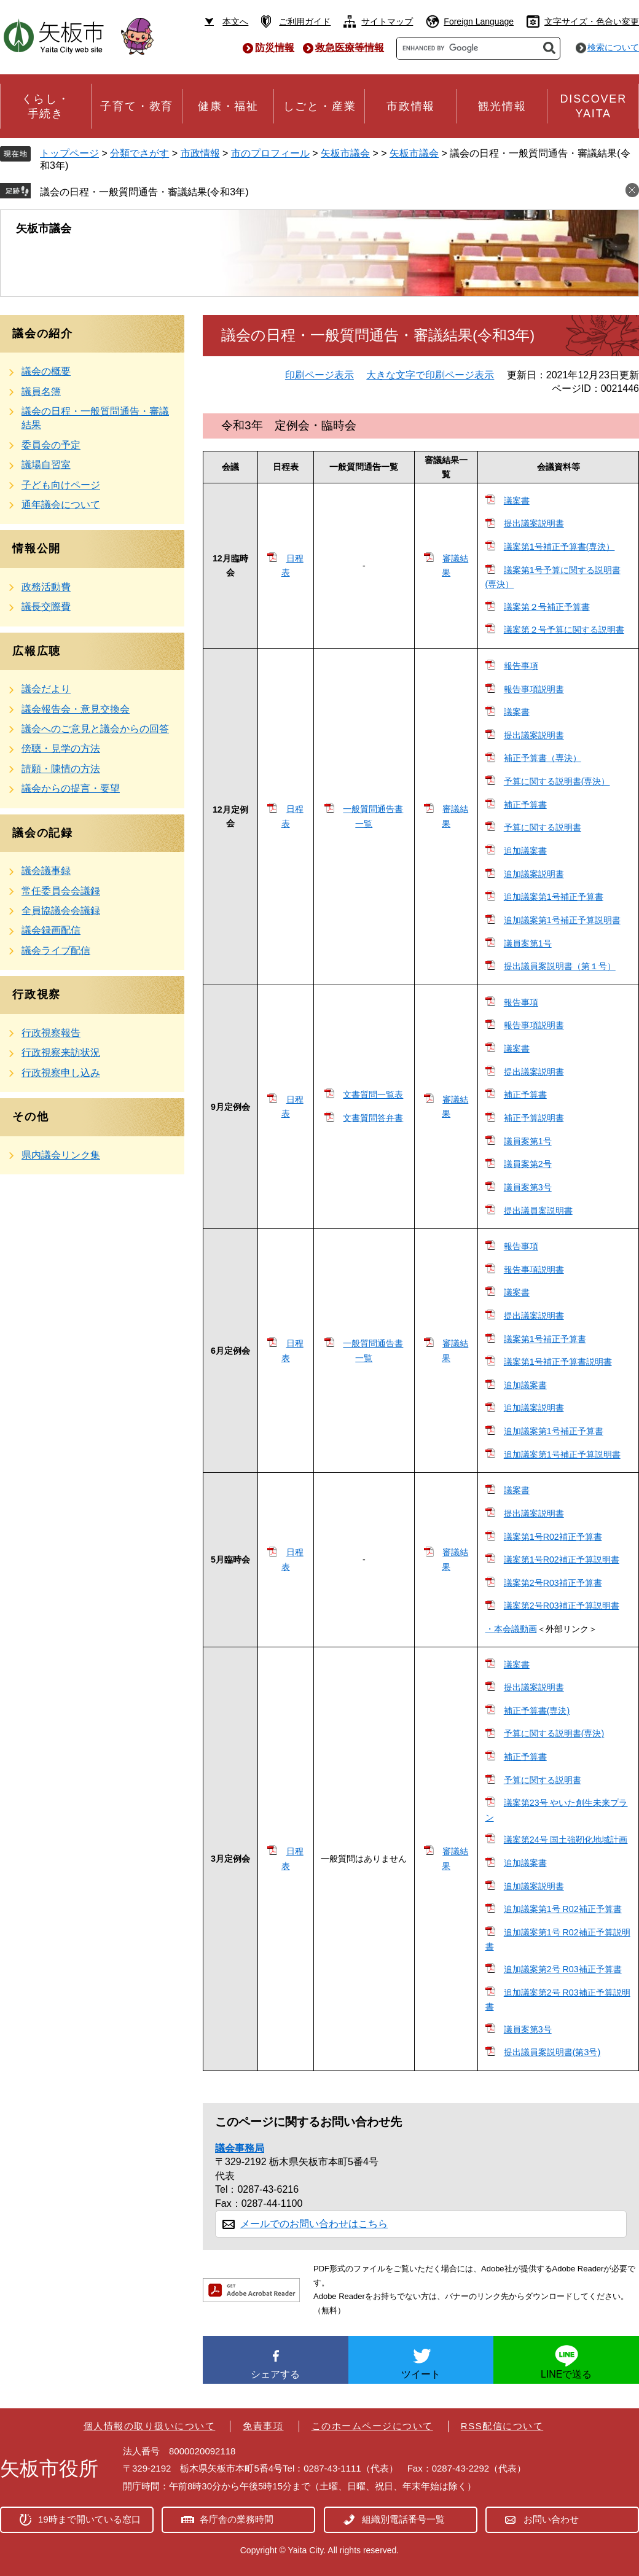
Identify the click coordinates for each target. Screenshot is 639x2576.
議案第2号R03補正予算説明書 (561, 1605)
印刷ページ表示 (319, 375)
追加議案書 (525, 851)
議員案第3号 (528, 1187)
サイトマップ (387, 21)
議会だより (46, 689)
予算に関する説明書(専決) (554, 1733)
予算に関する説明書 (542, 827)
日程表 (292, 565)
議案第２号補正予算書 (547, 607)
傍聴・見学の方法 (61, 748)
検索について (613, 47)
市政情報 (200, 153)
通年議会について (61, 504)
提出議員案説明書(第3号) (552, 2052)
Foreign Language (479, 21)
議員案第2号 (528, 1164)
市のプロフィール (270, 153)
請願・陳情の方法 (61, 768)
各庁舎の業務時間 (236, 2519)
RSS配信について (502, 2426)
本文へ (235, 21)
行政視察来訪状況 (61, 1052)
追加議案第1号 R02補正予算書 (563, 1909)
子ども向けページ (61, 485)
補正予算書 (525, 805)
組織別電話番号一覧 (403, 2519)
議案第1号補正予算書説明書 (558, 1362)
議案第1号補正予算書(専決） (559, 547)
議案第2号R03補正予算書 (553, 1583)
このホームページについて (372, 2426)
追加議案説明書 (534, 874)
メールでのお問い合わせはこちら (314, 2224)
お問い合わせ (551, 2519)
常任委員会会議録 (61, 891)
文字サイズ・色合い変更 (591, 21)
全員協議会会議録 (61, 910)
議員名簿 (41, 391)
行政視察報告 (51, 1033)
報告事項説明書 (534, 689)
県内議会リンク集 (61, 1155)
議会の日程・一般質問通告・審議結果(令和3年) (144, 192)
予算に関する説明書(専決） (557, 781)
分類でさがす (139, 153)
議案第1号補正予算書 (545, 1339)
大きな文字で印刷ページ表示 (430, 375)
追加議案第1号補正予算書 (553, 897)
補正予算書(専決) (537, 1710)
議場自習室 (46, 464)
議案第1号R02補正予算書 (553, 1537)
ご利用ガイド (305, 21)
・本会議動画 (511, 1629)
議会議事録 (46, 870)
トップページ (69, 153)
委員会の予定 (51, 445)
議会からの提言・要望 (71, 788)
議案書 (517, 500)
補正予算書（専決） (542, 758)
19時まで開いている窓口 (89, 2519)
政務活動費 (46, 587)
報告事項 (521, 666)
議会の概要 (46, 371)
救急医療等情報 (349, 47)
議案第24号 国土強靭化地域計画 (566, 1839)
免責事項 (263, 2426)
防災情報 (274, 47)
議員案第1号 (528, 943)
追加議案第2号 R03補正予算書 (563, 1969)
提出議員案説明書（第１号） (560, 966)
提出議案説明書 (534, 523)
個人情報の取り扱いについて (150, 2426)
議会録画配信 (51, 930)
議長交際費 (46, 606)
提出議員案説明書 (538, 1211)
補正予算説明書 (534, 1118)
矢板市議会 (345, 153)
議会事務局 (239, 2148)
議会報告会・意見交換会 (76, 709)
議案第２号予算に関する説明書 (564, 629)
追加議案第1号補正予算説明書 (562, 920)
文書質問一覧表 (373, 1094)
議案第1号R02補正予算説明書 (561, 1559)
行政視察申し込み (61, 1072)
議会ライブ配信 (56, 950)
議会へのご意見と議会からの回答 (95, 729)
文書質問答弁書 (373, 1118)
